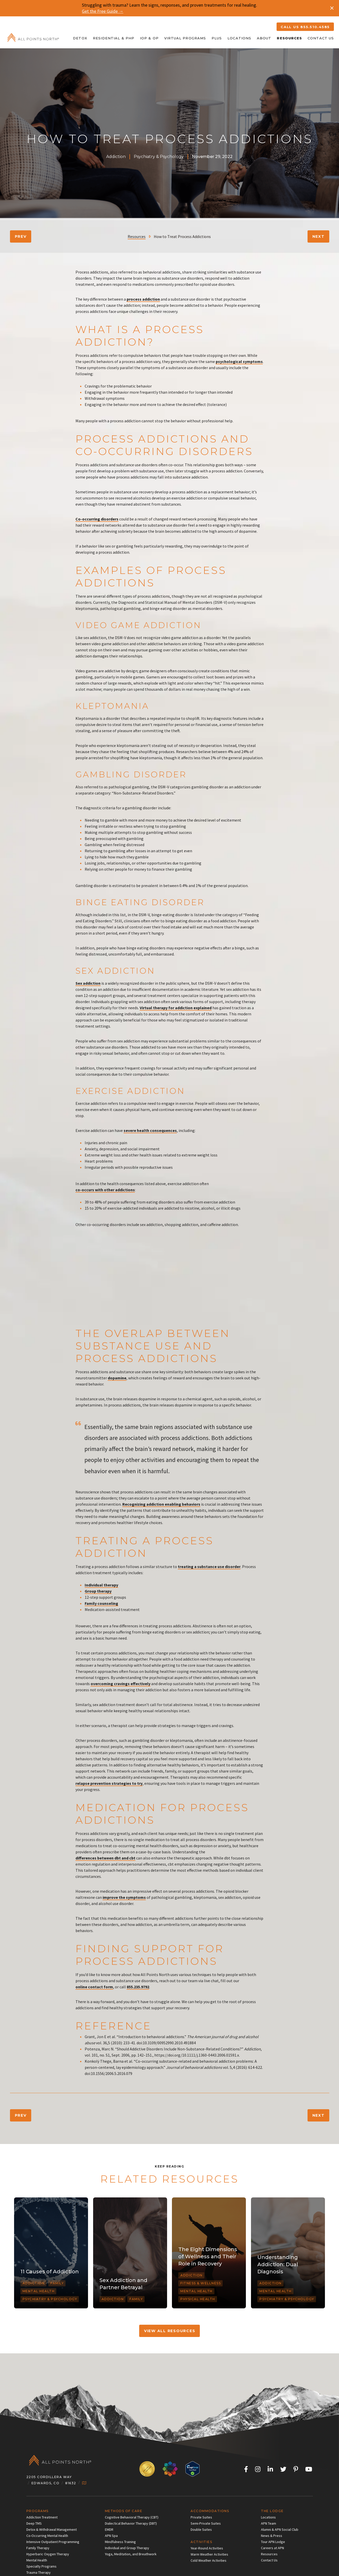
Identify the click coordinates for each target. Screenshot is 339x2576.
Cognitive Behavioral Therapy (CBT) (131, 2517)
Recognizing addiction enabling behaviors (161, 1504)
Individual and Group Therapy (127, 2548)
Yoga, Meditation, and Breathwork (131, 2554)
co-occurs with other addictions (105, 1189)
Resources (289, 38)
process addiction (143, 299)
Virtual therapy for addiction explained (176, 1007)
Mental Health (39, 2291)
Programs (37, 2511)
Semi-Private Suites (206, 2523)
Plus (217, 38)
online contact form (94, 1986)
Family (57, 2283)
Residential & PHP (113, 38)
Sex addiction (88, 983)
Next (318, 236)
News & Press (271, 2535)
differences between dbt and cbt (105, 1857)
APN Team (268, 2523)
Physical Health (197, 2299)
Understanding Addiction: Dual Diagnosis (277, 2264)
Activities (201, 2542)
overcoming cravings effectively (120, 1683)
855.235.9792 (138, 1986)
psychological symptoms (239, 361)
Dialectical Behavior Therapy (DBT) (131, 2523)
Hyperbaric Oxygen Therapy (47, 2554)
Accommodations (210, 2511)
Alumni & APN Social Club (279, 2529)
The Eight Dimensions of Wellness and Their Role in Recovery (207, 2256)
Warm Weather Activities (209, 2554)
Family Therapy (37, 2548)
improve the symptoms (124, 1897)
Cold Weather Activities (208, 2560)
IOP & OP (149, 38)
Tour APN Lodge (273, 2541)
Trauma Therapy (38, 2572)
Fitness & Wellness (200, 2283)
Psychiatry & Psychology (159, 156)
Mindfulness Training (120, 2541)
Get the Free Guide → (102, 11)
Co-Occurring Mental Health (47, 2535)
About (264, 38)
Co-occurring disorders (96, 518)
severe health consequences (150, 1130)
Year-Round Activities (207, 2548)
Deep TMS (34, 2523)
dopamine (117, 1377)
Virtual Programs (185, 38)
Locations (239, 38)
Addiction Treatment (42, 2517)
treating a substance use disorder (209, 1566)
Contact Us (321, 38)
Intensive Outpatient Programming (52, 2541)
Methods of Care (124, 2511)
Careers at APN (272, 2548)
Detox (80, 38)
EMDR (109, 2529)
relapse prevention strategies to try (109, 1783)
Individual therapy (101, 1584)
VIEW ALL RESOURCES (169, 2331)
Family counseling (101, 1603)
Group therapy (98, 1591)
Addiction (116, 156)
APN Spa (111, 2535)
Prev (21, 236)
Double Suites (201, 2529)
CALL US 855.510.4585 (305, 27)
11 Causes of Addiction (49, 2271)
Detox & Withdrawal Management (51, 2529)
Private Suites (201, 2517)
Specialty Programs (41, 2566)
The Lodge (272, 2511)
